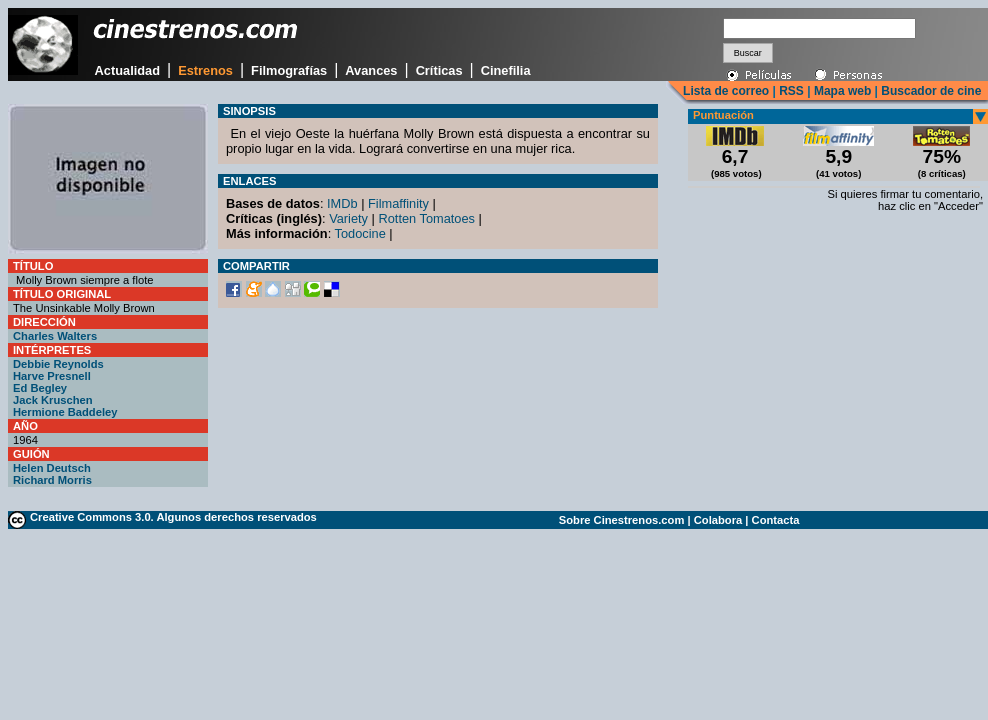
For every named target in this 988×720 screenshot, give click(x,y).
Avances (371, 70)
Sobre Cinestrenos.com (622, 520)
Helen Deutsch (52, 468)
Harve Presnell (52, 376)
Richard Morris (52, 480)
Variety (348, 218)
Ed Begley (40, 388)
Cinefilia (506, 70)
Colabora (718, 520)
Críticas (439, 70)
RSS (791, 91)
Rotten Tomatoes (426, 218)
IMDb (342, 203)
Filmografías (289, 70)
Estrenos (205, 70)
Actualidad (127, 70)
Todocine (360, 233)
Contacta (776, 520)
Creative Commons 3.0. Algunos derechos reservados (173, 517)
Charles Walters (55, 336)
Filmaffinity (398, 203)
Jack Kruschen (53, 400)
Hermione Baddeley (65, 412)
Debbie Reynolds (58, 364)
